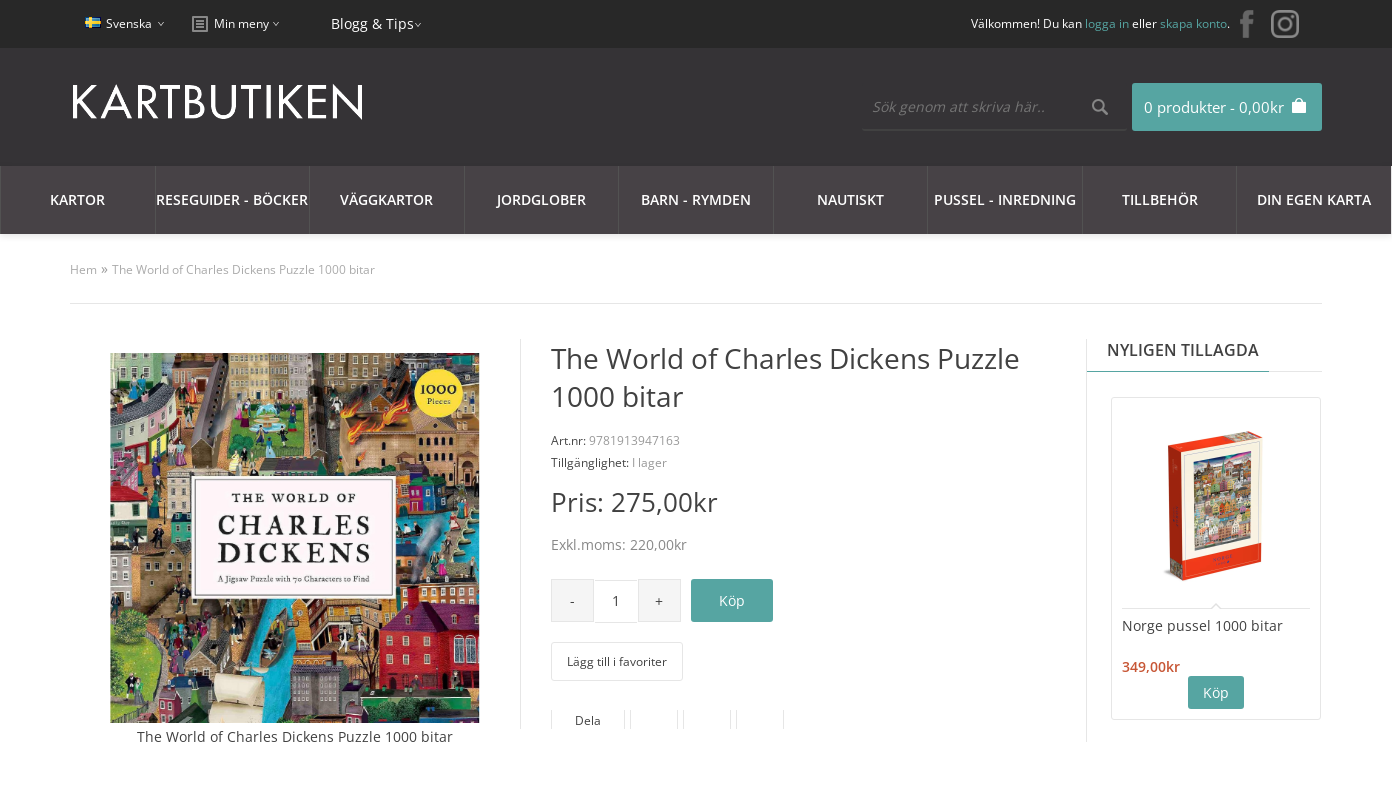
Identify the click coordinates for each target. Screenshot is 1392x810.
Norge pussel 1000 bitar (1202, 625)
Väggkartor (386, 199)
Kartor (77, 199)
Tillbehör (1160, 199)
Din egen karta (1314, 199)
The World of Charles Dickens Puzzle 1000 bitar (243, 269)
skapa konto (1193, 23)
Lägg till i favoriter (617, 661)
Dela (588, 720)
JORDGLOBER (541, 199)
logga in (1107, 23)
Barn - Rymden (696, 199)
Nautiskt (850, 199)
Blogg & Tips (372, 23)
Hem (83, 269)
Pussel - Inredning (1005, 199)
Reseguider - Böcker (232, 199)
